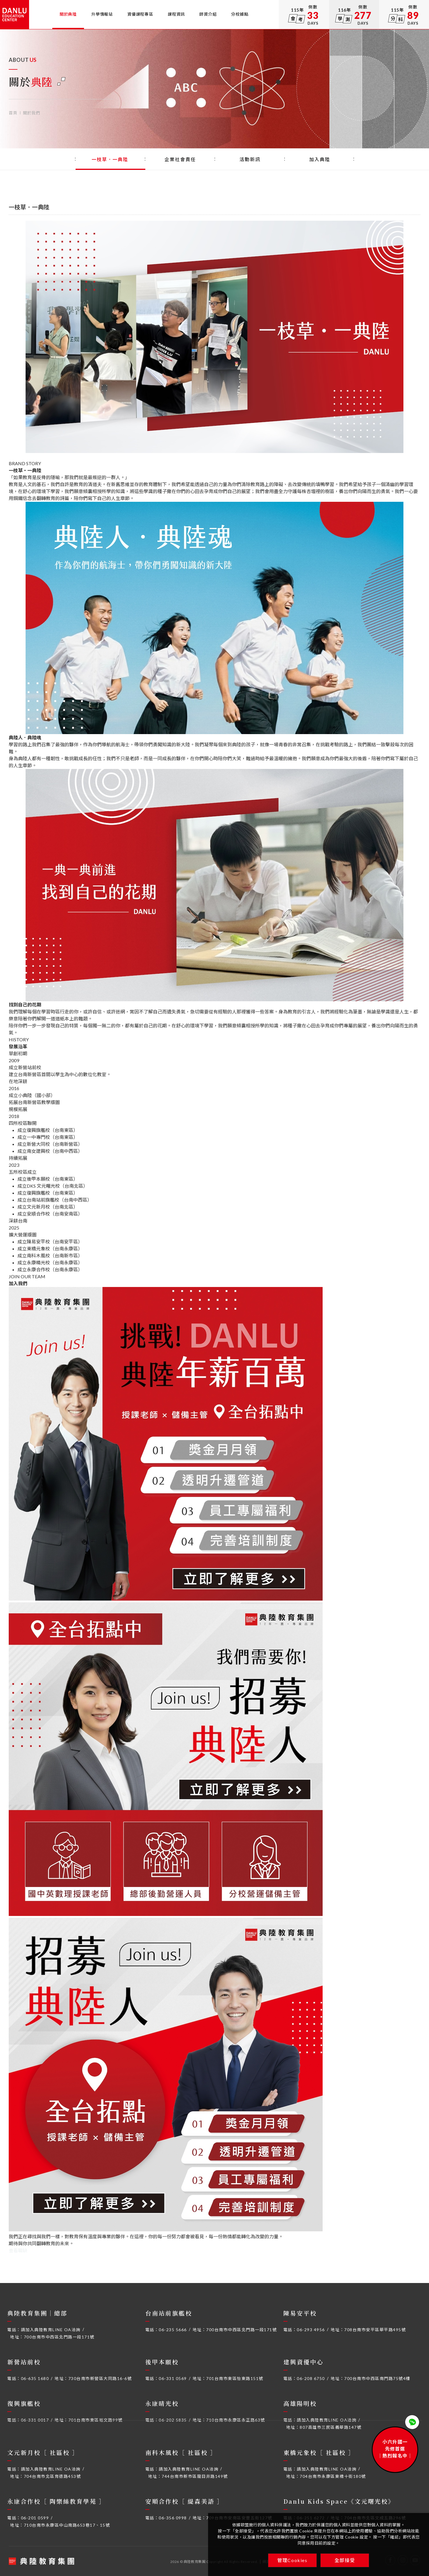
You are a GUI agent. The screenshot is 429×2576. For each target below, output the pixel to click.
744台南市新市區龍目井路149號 (195, 2476)
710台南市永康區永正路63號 (235, 2419)
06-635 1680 (35, 2378)
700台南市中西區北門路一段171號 (59, 2336)
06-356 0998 (173, 2517)
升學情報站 (102, 14)
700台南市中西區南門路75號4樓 (377, 2378)
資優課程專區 (140, 14)
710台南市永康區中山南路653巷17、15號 (67, 2525)
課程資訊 (176, 14)
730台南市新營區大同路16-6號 (100, 2378)
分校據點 (239, 14)
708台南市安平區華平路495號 (375, 2329)
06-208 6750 (311, 2378)
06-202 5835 (173, 2419)
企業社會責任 (180, 159)
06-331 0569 (173, 2378)
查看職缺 (18, 2250)
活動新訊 (249, 159)
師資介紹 (208, 14)
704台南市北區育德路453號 (52, 2476)
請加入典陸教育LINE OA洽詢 (51, 2329)
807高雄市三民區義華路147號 (330, 2427)
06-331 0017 (35, 2419)
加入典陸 (319, 159)
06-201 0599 (35, 2517)
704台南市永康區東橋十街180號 (333, 2476)
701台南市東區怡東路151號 (234, 2378)
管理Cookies (292, 2560)
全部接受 (345, 2560)
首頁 (13, 113)
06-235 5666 (173, 2329)
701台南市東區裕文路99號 (95, 2419)
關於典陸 (68, 14)
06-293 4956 (311, 2329)
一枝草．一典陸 (111, 159)
